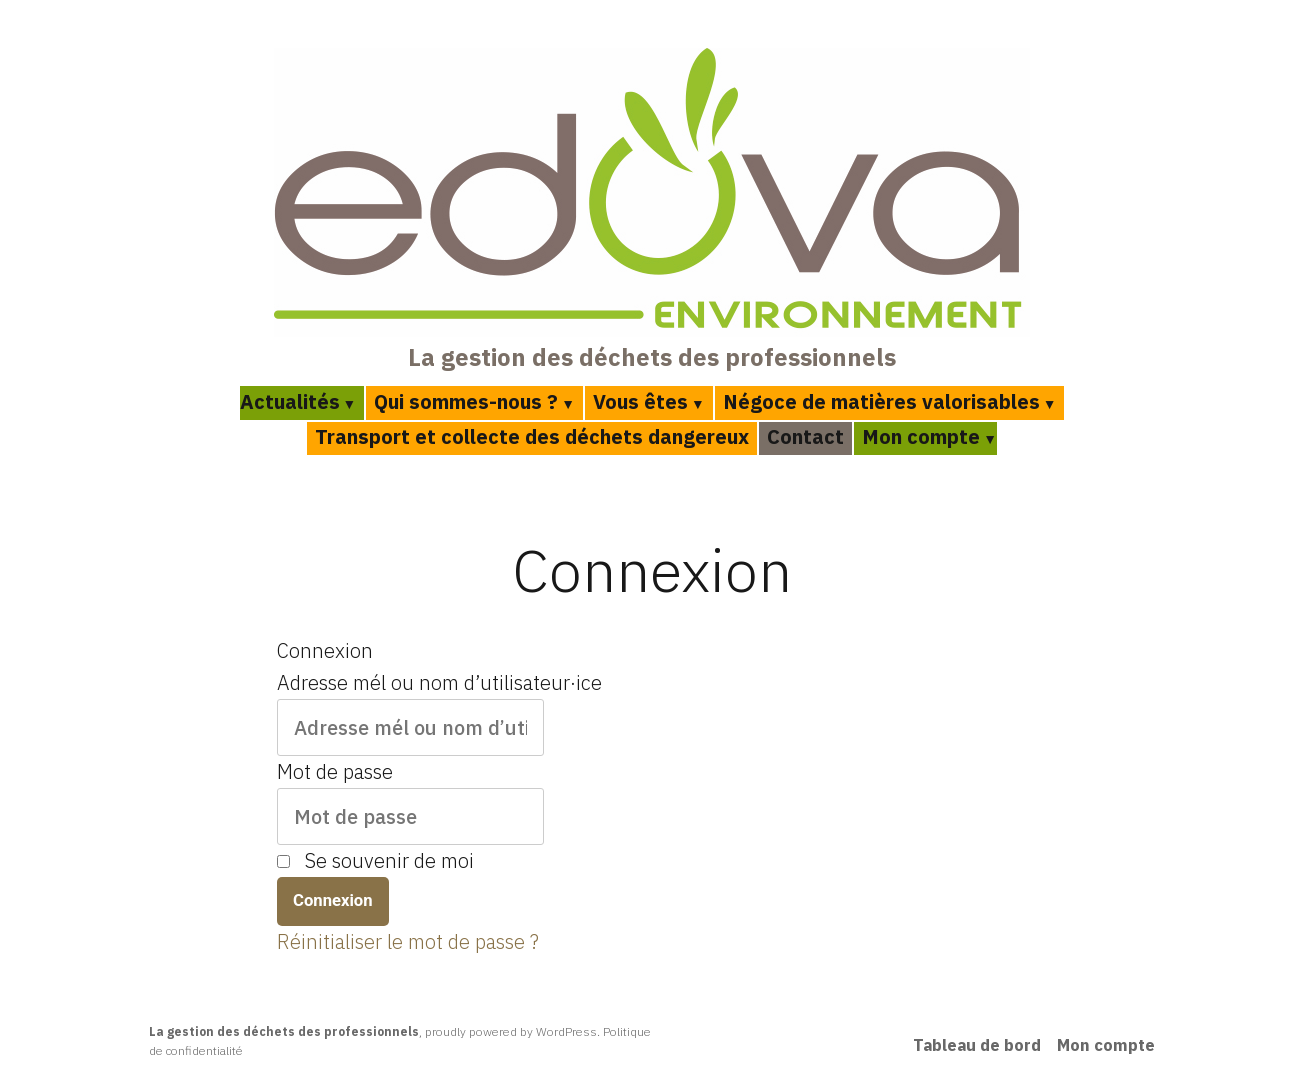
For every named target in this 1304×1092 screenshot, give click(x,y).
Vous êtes (640, 401)
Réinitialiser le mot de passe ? (408, 941)
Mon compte (921, 436)
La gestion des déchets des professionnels (652, 357)
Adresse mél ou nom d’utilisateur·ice (439, 682)
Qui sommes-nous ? (466, 401)
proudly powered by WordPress (511, 1031)
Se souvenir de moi (389, 860)
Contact (805, 436)
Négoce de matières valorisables (881, 401)
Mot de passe (335, 771)
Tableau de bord (977, 1045)
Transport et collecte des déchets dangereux (532, 436)
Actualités (290, 401)
